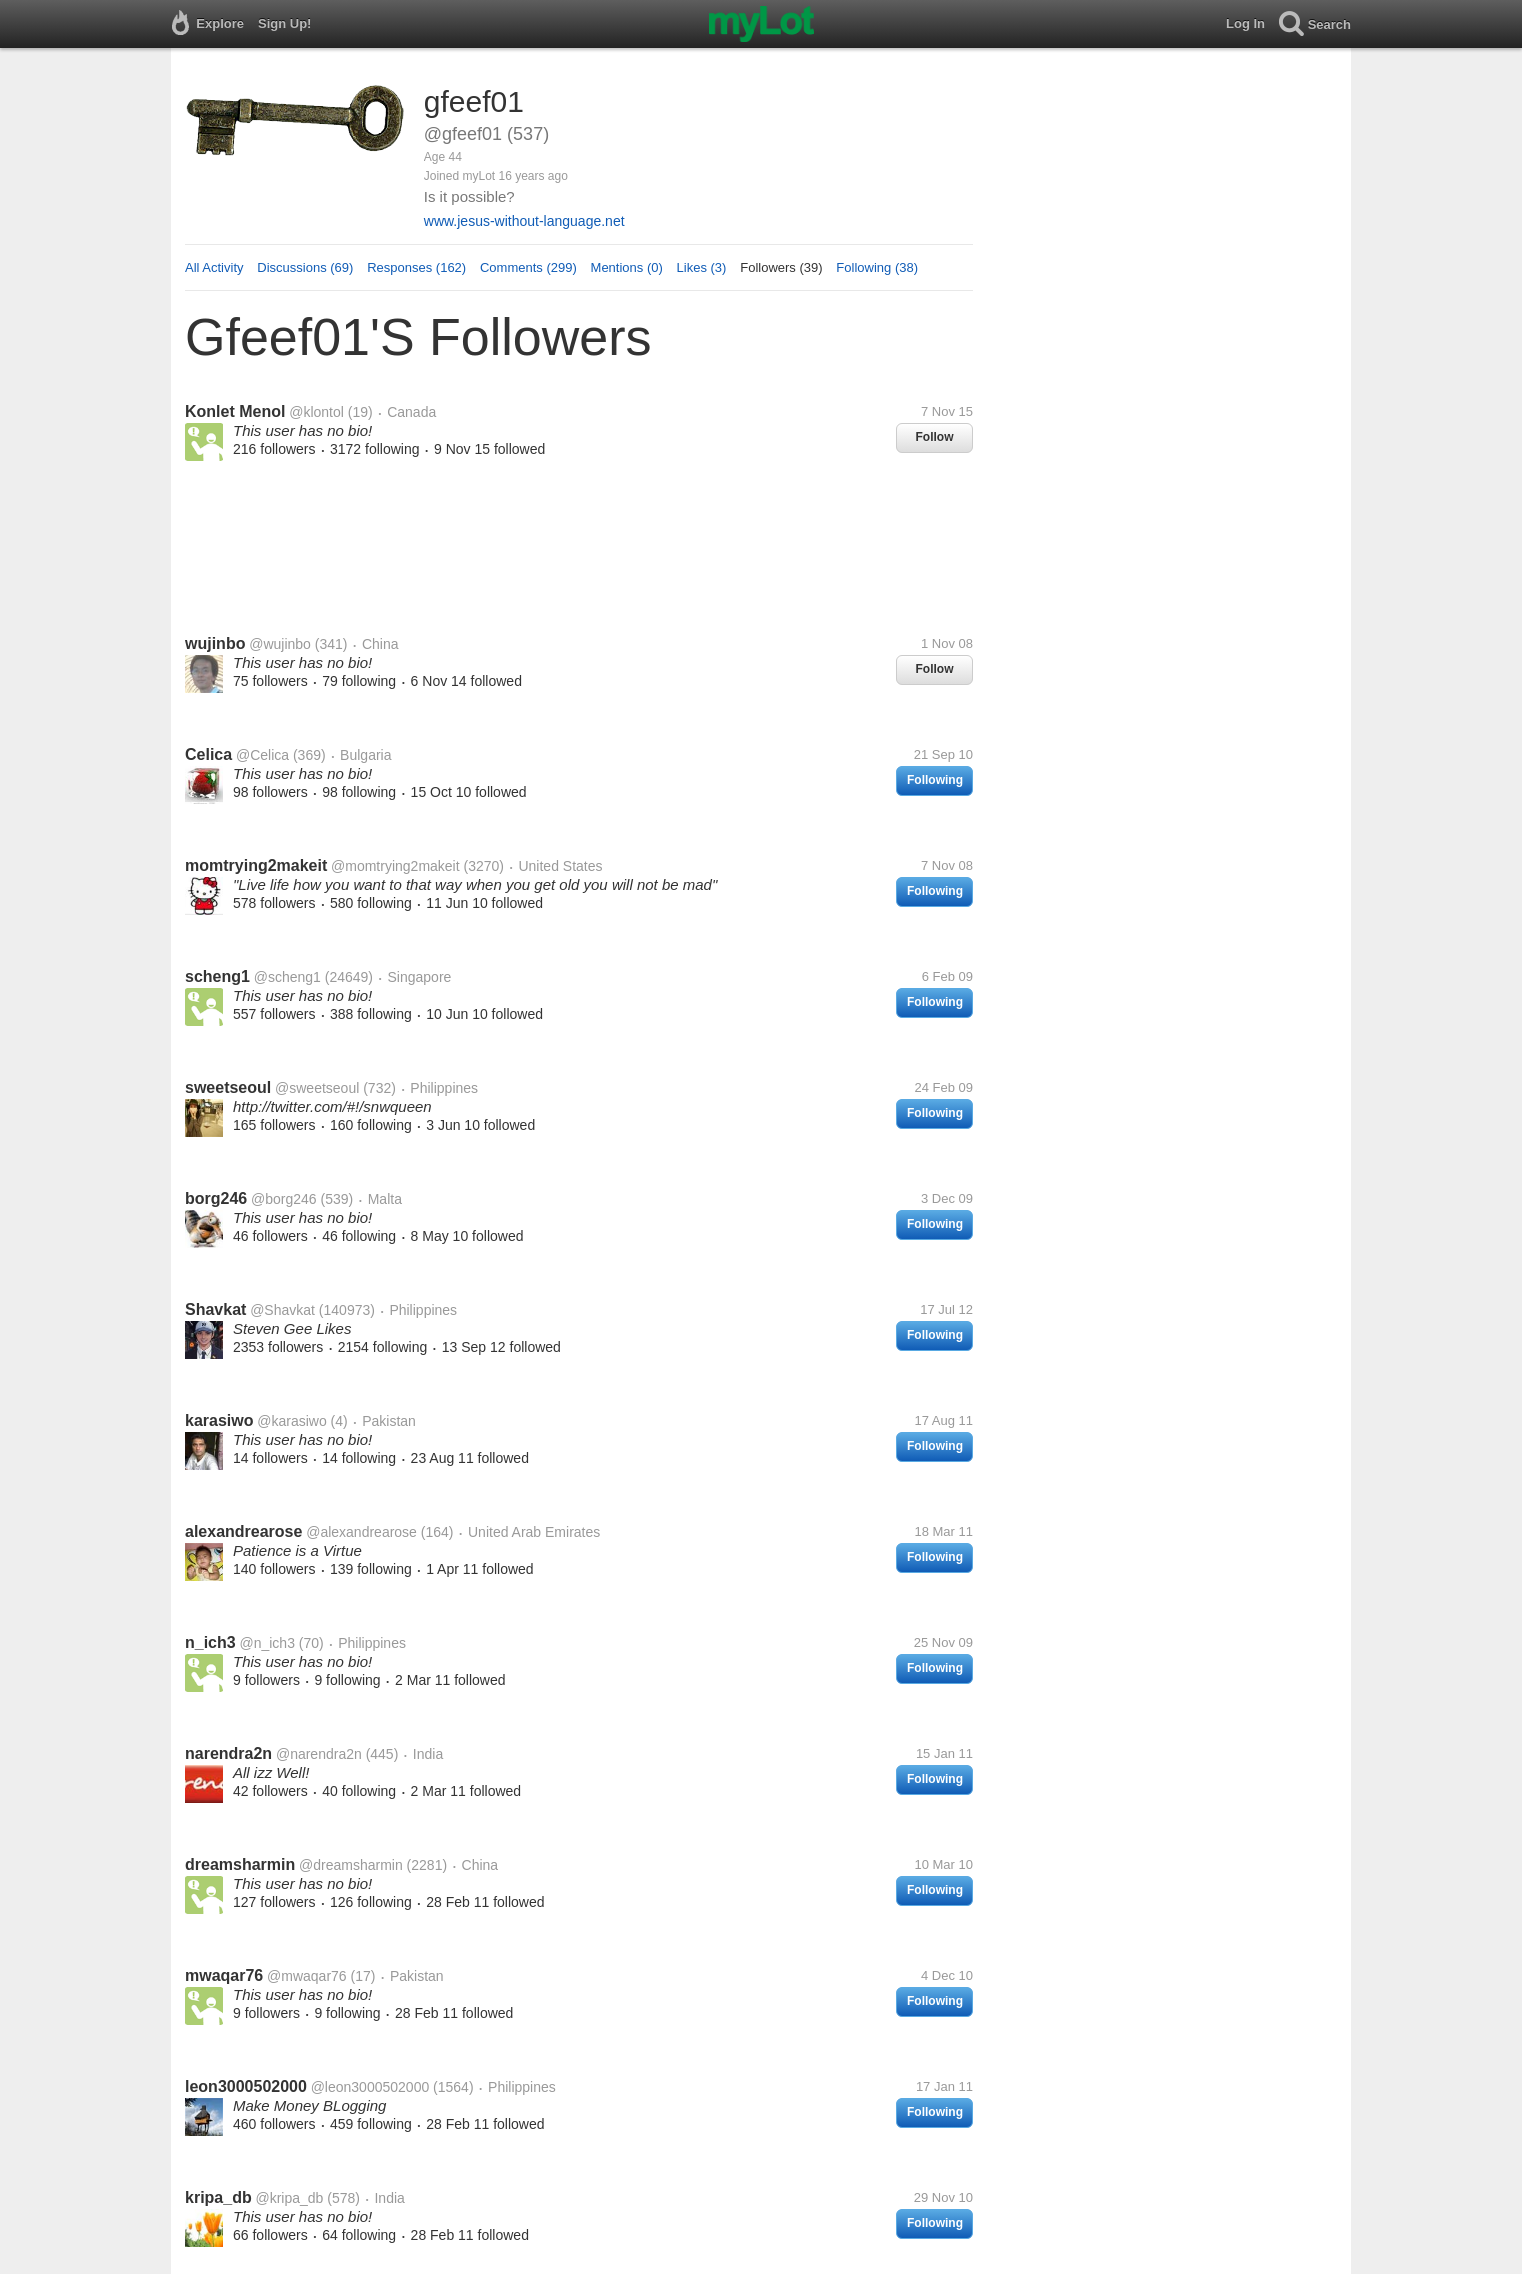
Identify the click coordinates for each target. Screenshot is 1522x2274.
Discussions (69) (305, 267)
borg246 (216, 1198)
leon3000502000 (246, 2086)
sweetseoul (228, 1087)
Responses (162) (416, 267)
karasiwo (219, 1420)
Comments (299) (528, 267)
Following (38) (877, 267)
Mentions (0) (627, 267)
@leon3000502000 (370, 2087)
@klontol (316, 412)
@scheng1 (287, 977)
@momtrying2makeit (395, 866)
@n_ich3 (266, 1643)
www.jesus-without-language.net (524, 221)
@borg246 (284, 1199)
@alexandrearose (361, 1532)
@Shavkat (282, 1310)
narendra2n (228, 1753)
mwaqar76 (224, 1975)
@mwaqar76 (307, 1976)
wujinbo (215, 643)
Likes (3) (702, 267)
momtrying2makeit (256, 865)
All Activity (214, 267)
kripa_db (218, 2197)
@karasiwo (291, 1421)
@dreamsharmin (351, 1865)
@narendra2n (319, 1754)
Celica (208, 754)
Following (935, 780)
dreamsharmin (240, 1864)
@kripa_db (289, 2198)
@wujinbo (280, 644)
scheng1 (217, 976)
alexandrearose (243, 1531)
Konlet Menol (235, 411)
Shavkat (215, 1309)
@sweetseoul (317, 1088)
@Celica (262, 755)
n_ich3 (210, 1642)
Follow (935, 437)
